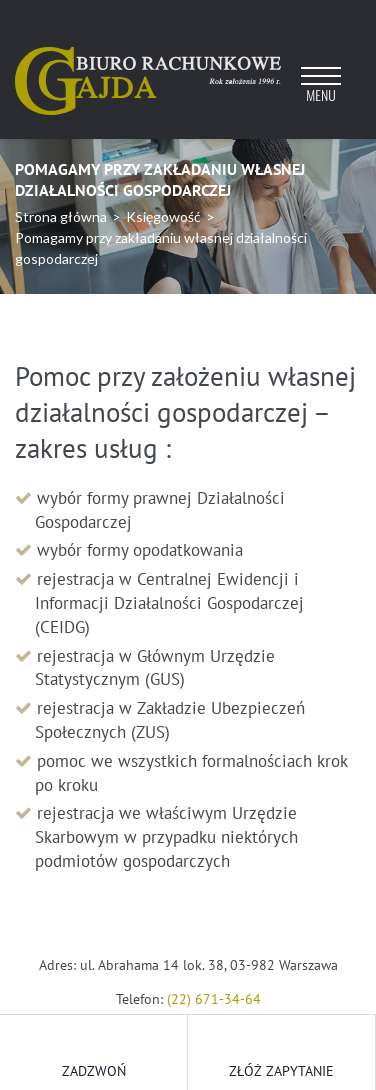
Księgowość (163, 216)
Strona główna (61, 216)
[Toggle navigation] (321, 91)
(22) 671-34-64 (214, 999)
